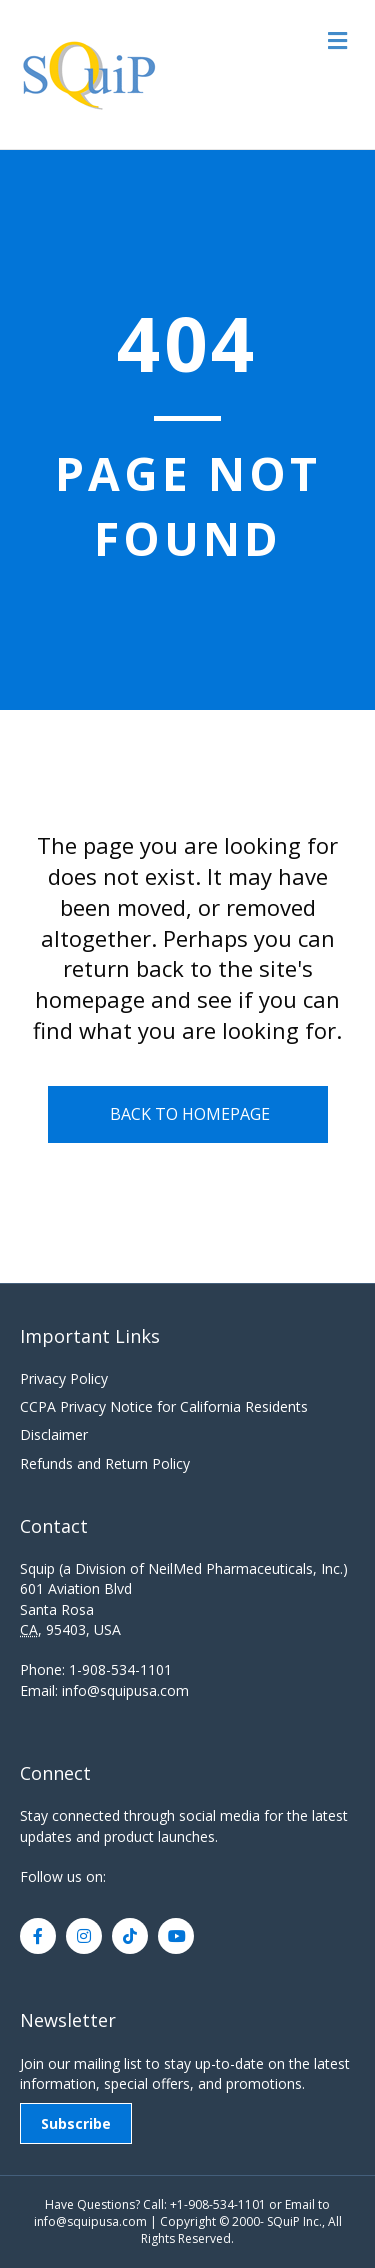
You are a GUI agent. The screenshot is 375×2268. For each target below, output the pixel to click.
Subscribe (76, 2123)
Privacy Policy (64, 1378)
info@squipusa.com (125, 1690)
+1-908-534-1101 (218, 2204)
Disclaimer (54, 1434)
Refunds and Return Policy (105, 1463)
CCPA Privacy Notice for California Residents (164, 1406)
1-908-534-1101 (120, 1669)
